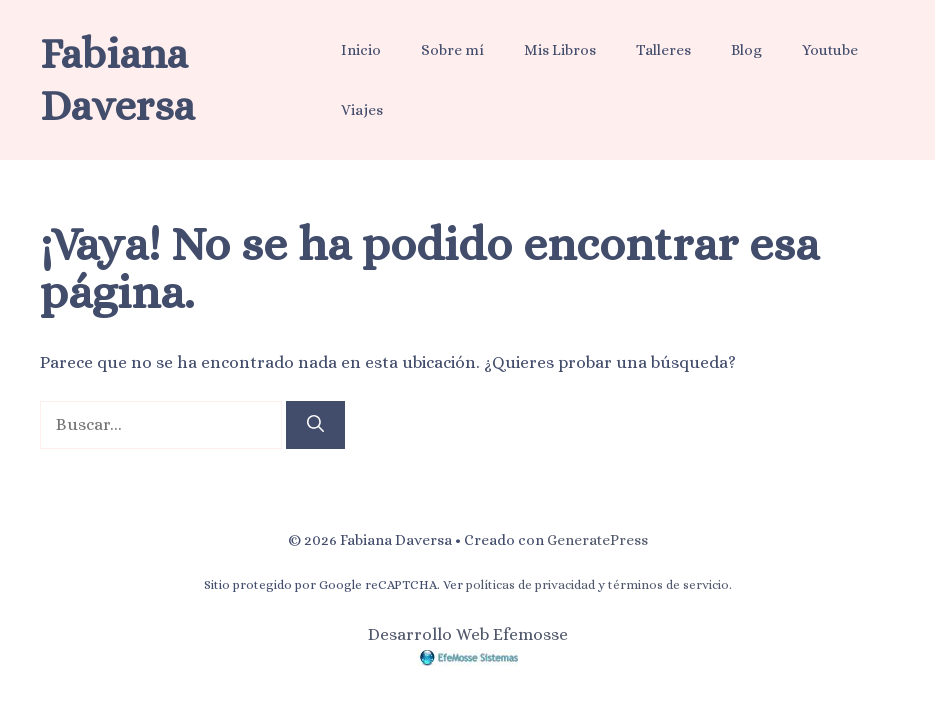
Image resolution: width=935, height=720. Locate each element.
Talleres (663, 50)
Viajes (362, 110)
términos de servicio (668, 584)
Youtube (830, 50)
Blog (746, 50)
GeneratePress (597, 540)
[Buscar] (315, 425)
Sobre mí (452, 50)
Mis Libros (560, 50)
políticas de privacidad (530, 584)
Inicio (361, 50)
